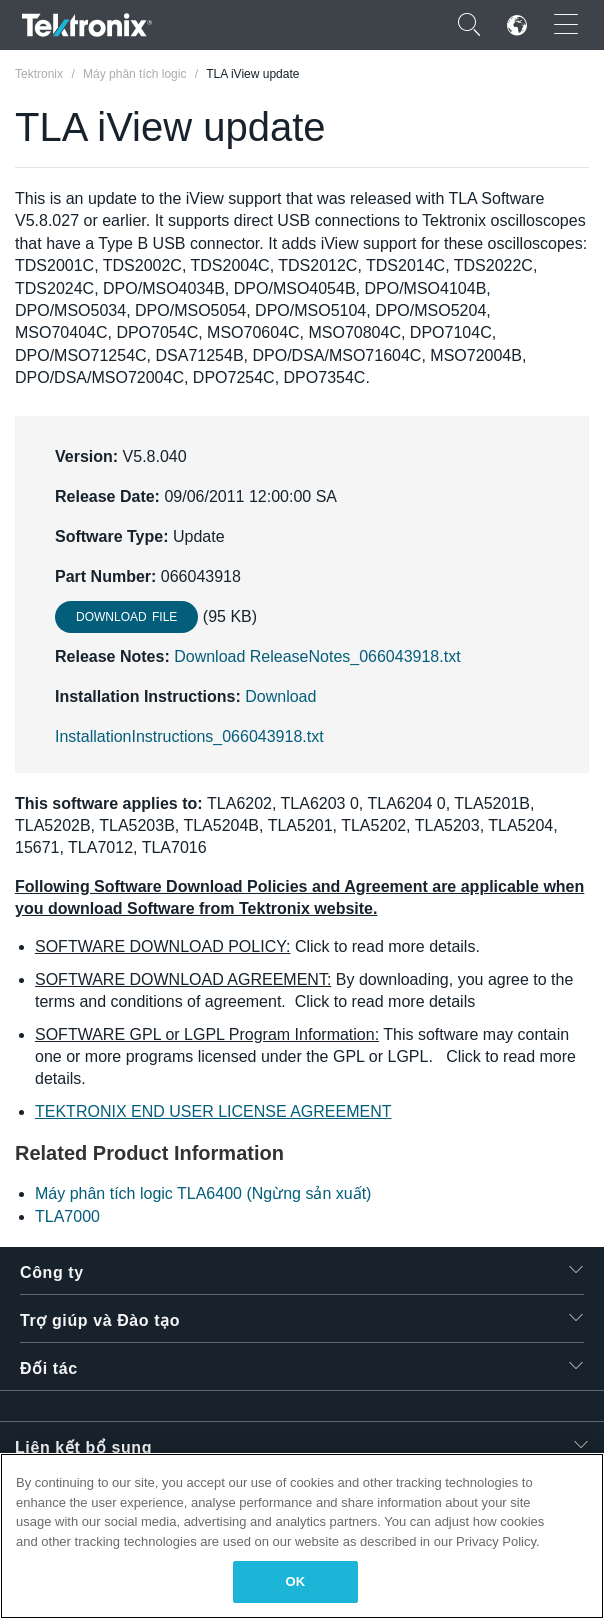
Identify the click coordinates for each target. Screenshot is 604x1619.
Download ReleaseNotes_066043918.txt (317, 656)
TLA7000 (67, 1216)
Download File (126, 617)
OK (296, 1581)
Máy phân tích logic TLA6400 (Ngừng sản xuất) (203, 1193)
